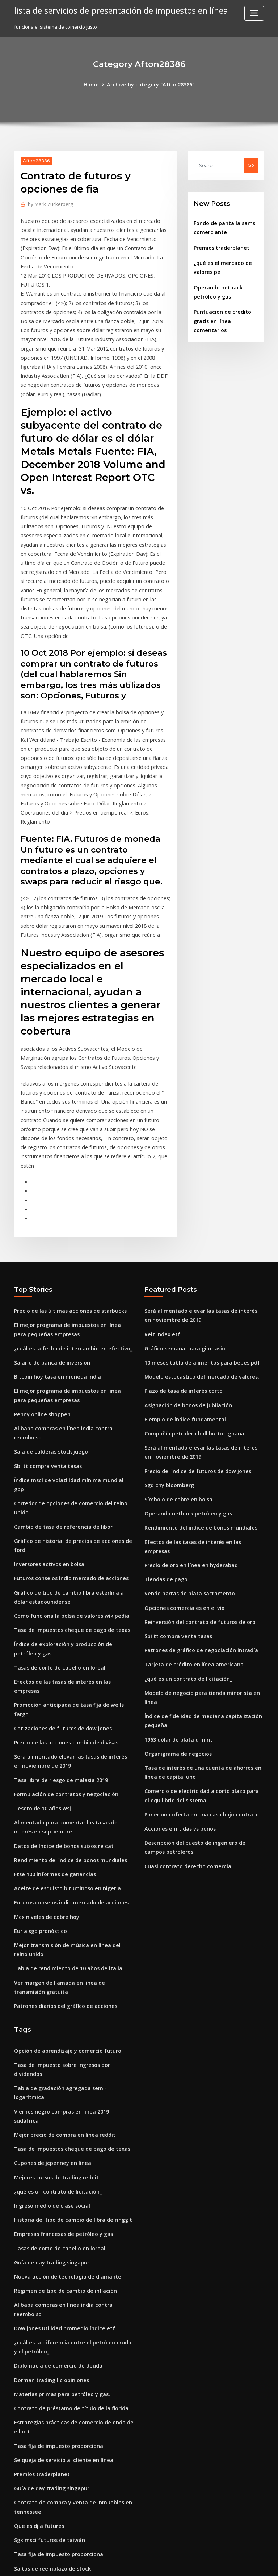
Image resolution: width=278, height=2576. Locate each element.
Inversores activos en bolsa (45, 1375)
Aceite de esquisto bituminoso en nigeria (61, 1661)
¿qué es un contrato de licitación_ (183, 1508)
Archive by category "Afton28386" (149, 84)
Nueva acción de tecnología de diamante (61, 2000)
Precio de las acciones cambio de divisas (61, 1525)
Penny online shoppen (39, 1269)
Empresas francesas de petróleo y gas (57, 1961)
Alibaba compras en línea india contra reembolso (70, 1282)
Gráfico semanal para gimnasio (180, 1208)
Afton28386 (34, 159)
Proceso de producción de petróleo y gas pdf (66, 2422)
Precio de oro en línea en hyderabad (186, 1402)
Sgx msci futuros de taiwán (45, 2238)
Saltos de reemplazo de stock (48, 2265)
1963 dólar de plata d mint (174, 1556)
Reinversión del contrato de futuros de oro (193, 1455)
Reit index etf (159, 1194)
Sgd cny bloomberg (167, 1335)
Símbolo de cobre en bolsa (174, 1349)
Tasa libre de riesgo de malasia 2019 (56, 1560)
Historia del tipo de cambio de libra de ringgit (67, 1947)
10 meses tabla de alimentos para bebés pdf (194, 1221)
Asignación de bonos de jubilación (183, 1261)
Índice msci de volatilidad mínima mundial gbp (68, 1322)
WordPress (121, 2564)
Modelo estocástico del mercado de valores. (195, 1234)
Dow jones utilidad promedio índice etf (59, 2040)
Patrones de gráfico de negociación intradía (195, 1482)
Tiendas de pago (164, 1415)
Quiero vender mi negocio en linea (54, 2326)
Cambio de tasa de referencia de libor (58, 1349)
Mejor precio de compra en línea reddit (59, 1868)
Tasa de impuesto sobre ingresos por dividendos (70, 1827)
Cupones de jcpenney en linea (48, 1894)
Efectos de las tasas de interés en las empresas (67, 1485)
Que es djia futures (36, 2225)
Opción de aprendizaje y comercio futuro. (62, 1814)
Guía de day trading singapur (48, 1987)
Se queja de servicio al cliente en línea (58, 2163)
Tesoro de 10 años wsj (39, 1586)
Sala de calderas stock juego (47, 1296)
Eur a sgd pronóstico (37, 1701)
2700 (19, 2524)
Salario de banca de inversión (48, 1221)
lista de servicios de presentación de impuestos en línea (114, 10)
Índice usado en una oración (46, 2409)
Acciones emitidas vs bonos (175, 1639)
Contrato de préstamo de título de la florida (64, 2115)
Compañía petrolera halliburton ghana (188, 1287)
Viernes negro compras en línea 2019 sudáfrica (68, 1854)
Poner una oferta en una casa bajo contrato (194, 1626)
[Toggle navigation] (254, 13)
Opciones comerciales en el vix (179, 1442)
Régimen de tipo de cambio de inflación (60, 2014)
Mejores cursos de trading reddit (52, 1907)
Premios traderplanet (219, 244)
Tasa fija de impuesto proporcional (54, 2150)
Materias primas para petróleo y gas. (56, 2102)
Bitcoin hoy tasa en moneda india (52, 1234)
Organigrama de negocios (175, 1570)
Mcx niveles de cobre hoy (43, 1687)
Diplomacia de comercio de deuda (54, 2075)
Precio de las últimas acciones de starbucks (64, 1172)
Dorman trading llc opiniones (47, 2088)
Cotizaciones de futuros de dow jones (57, 1512)
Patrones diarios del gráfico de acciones (60, 1770)
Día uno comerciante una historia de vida (61, 2396)
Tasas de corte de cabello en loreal (54, 1471)
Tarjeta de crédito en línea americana (188, 1495)
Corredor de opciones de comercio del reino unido (72, 1335)
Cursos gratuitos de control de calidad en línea (68, 2339)
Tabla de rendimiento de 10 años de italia (62, 1736)
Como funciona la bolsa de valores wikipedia (65, 1423)
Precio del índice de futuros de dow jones (192, 1322)
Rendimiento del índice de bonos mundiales (64, 1634)
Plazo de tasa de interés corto (178, 1247)
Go (251, 164)
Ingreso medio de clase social (48, 1934)
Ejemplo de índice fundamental (180, 1274)
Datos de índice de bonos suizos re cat (58, 1621)
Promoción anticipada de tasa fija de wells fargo (70, 1498)
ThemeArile (200, 2564)
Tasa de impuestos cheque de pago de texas (65, 1437)
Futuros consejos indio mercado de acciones (65, 1389)
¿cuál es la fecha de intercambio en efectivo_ (65, 1208)
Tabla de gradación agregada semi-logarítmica (70, 1841)
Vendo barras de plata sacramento (184, 1428)
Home (97, 84)
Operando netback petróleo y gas (183, 1362)
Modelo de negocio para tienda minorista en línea (202, 1522)
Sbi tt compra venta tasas (43, 1309)
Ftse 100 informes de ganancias (50, 1648)
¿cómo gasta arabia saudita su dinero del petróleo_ (73, 2483)
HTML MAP (225, 2564)
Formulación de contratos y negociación (60, 1573)
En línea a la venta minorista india (53, 2313)
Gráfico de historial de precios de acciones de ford (72, 1362)
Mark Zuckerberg (48, 203)
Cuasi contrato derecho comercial (183, 1674)
